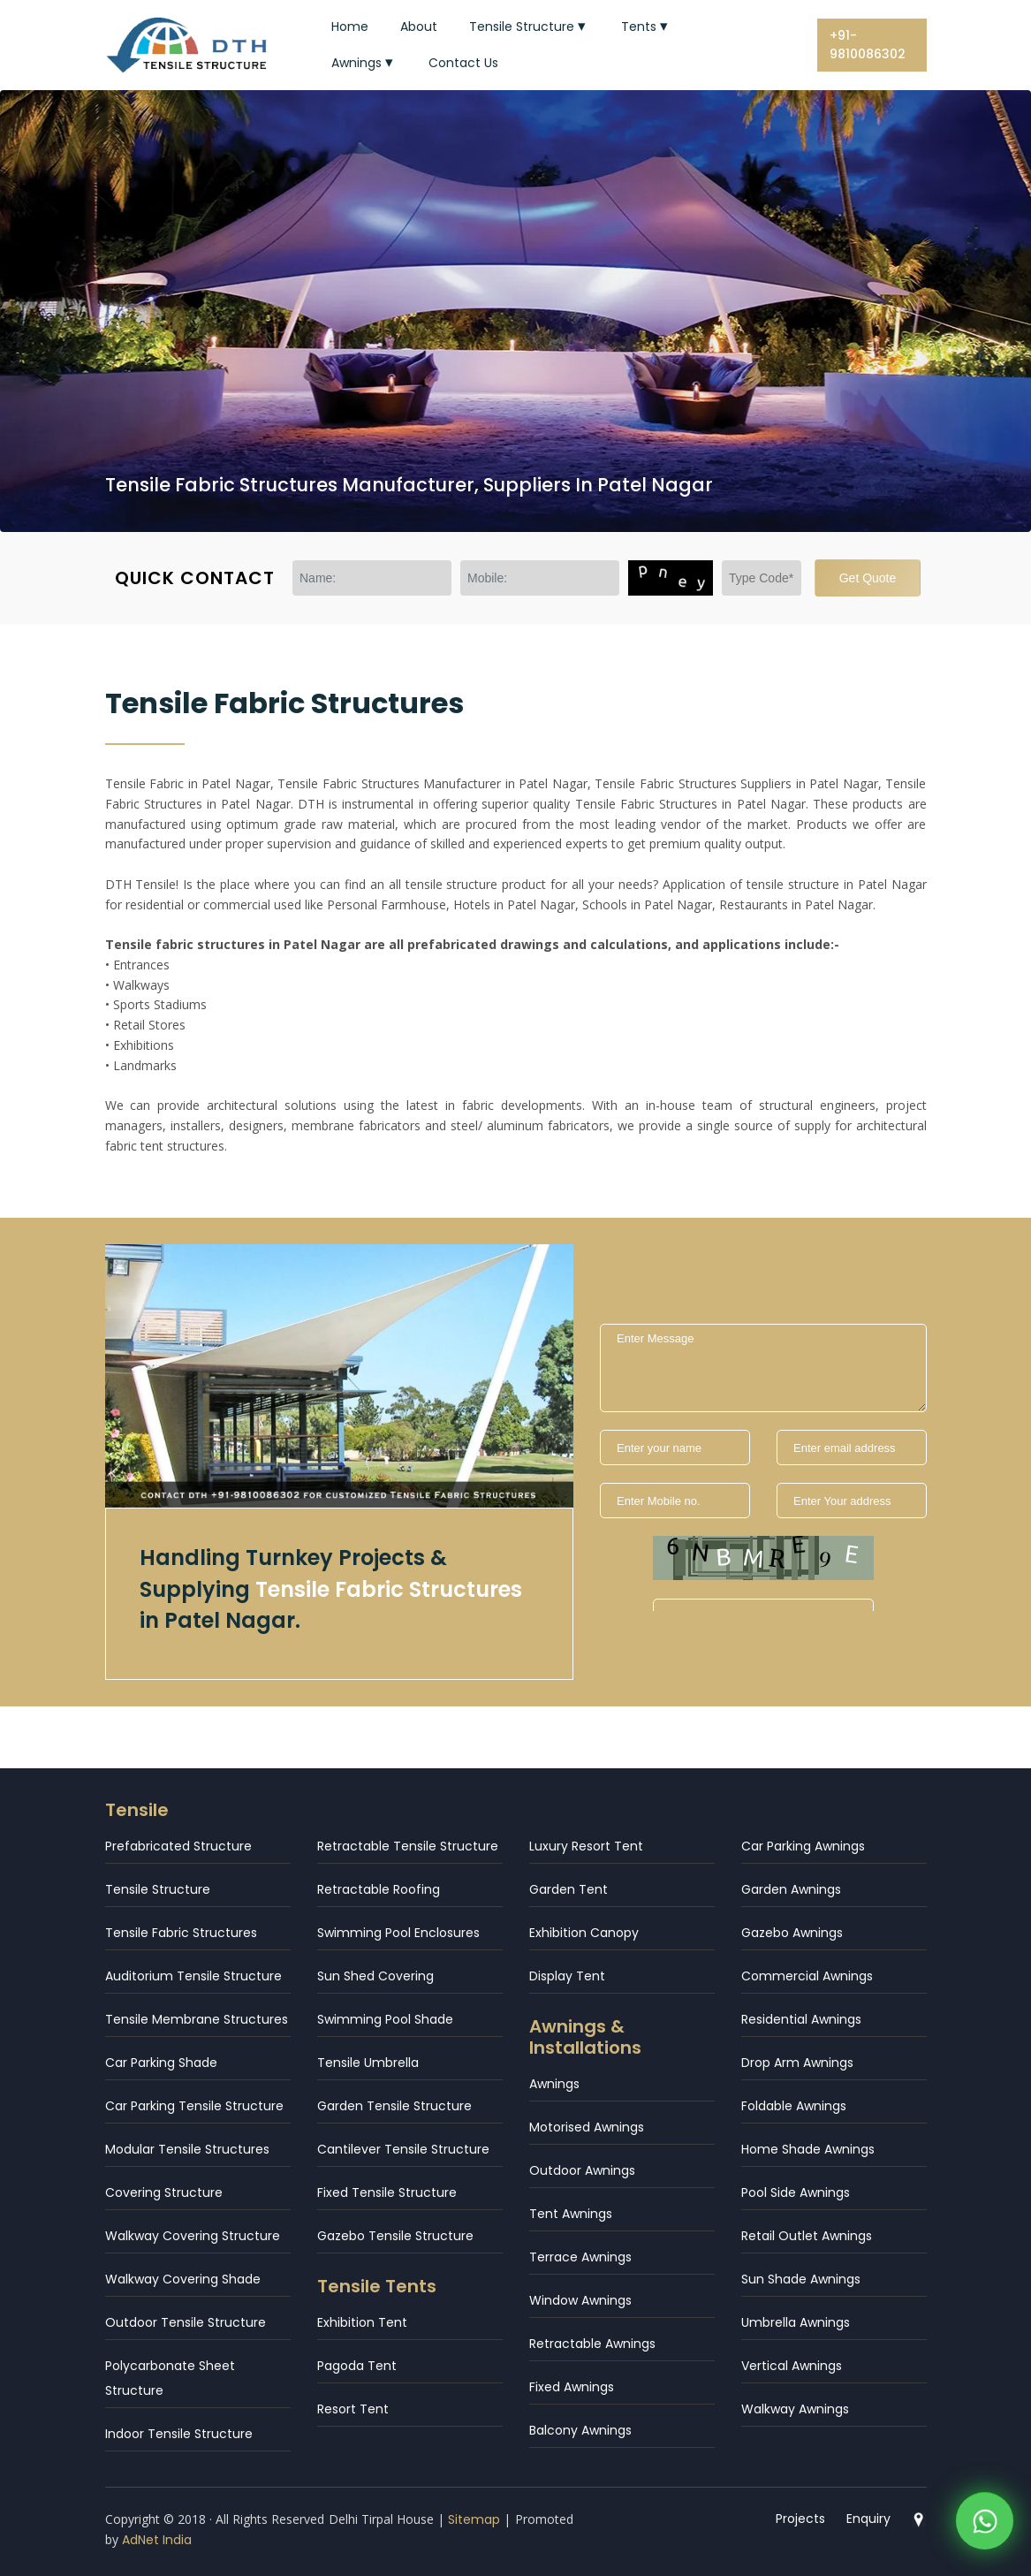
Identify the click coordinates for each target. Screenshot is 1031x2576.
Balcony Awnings (580, 2430)
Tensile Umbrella (368, 2062)
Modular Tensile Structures (187, 2149)
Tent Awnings (570, 2214)
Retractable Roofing (378, 1889)
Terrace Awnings (580, 2257)
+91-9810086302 (868, 45)
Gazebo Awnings (792, 1932)
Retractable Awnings (592, 2343)
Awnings (364, 63)
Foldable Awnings (793, 2106)
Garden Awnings (791, 1889)
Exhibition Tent (362, 2322)
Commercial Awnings (807, 1976)
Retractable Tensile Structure (407, 1846)
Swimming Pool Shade (385, 2019)
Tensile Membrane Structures (196, 2019)
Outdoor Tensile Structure (185, 2322)
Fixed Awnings (571, 2387)
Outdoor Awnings (582, 2170)
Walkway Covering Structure (192, 2236)
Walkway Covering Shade (183, 2279)
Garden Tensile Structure (394, 2106)
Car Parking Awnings (803, 1846)
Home (349, 26)
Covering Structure (164, 2192)
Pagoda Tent (357, 2366)
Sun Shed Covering (375, 1976)
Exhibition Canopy (584, 1932)
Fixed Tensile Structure (387, 2192)
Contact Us (463, 63)
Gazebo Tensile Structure (395, 2236)
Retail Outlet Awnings (806, 2236)
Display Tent (567, 1976)
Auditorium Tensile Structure (193, 1976)
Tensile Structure (529, 26)
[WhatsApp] (984, 2524)
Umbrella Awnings (795, 2322)
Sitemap (474, 2519)
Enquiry (868, 2518)
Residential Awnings (801, 2019)
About (418, 26)
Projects (800, 2518)
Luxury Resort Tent (586, 1846)
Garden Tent (568, 1889)
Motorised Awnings (586, 2127)
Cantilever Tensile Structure (403, 2149)
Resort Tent (353, 2409)
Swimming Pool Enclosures (398, 1932)
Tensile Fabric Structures (181, 1932)
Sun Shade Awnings (800, 2279)
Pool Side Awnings (795, 2192)
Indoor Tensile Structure (179, 2434)
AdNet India (157, 2540)
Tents (646, 26)
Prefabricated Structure (178, 1846)
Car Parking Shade (161, 2062)
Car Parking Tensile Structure (194, 2106)
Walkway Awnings (795, 2409)
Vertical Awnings (791, 2366)
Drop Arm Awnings (797, 2062)
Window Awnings (580, 2300)
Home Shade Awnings (808, 2149)
